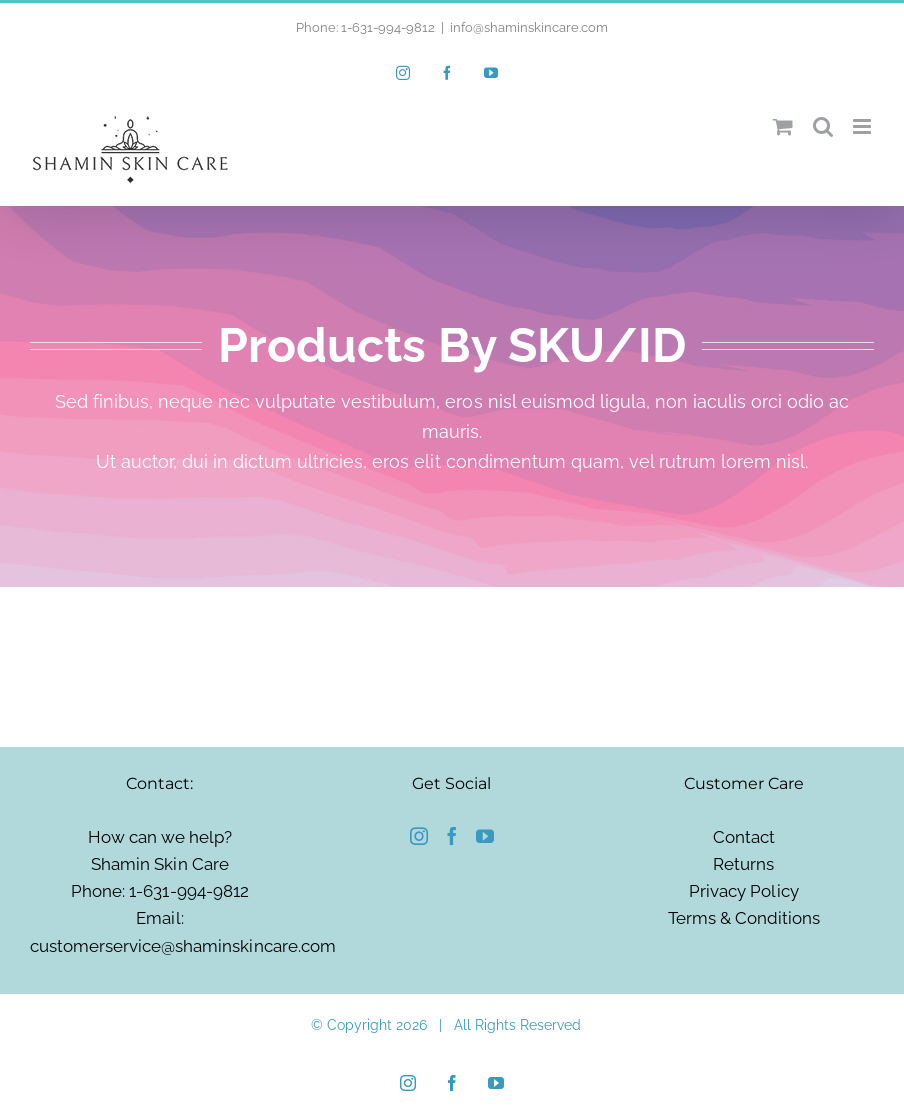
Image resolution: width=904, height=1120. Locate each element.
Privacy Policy (743, 891)
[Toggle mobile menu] (863, 126)
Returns (743, 864)
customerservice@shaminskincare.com (183, 946)
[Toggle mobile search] (823, 126)
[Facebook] (452, 836)
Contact (744, 837)
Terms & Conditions (744, 918)
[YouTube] (485, 836)
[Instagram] (419, 836)
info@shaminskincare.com (529, 27)
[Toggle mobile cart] (783, 126)
